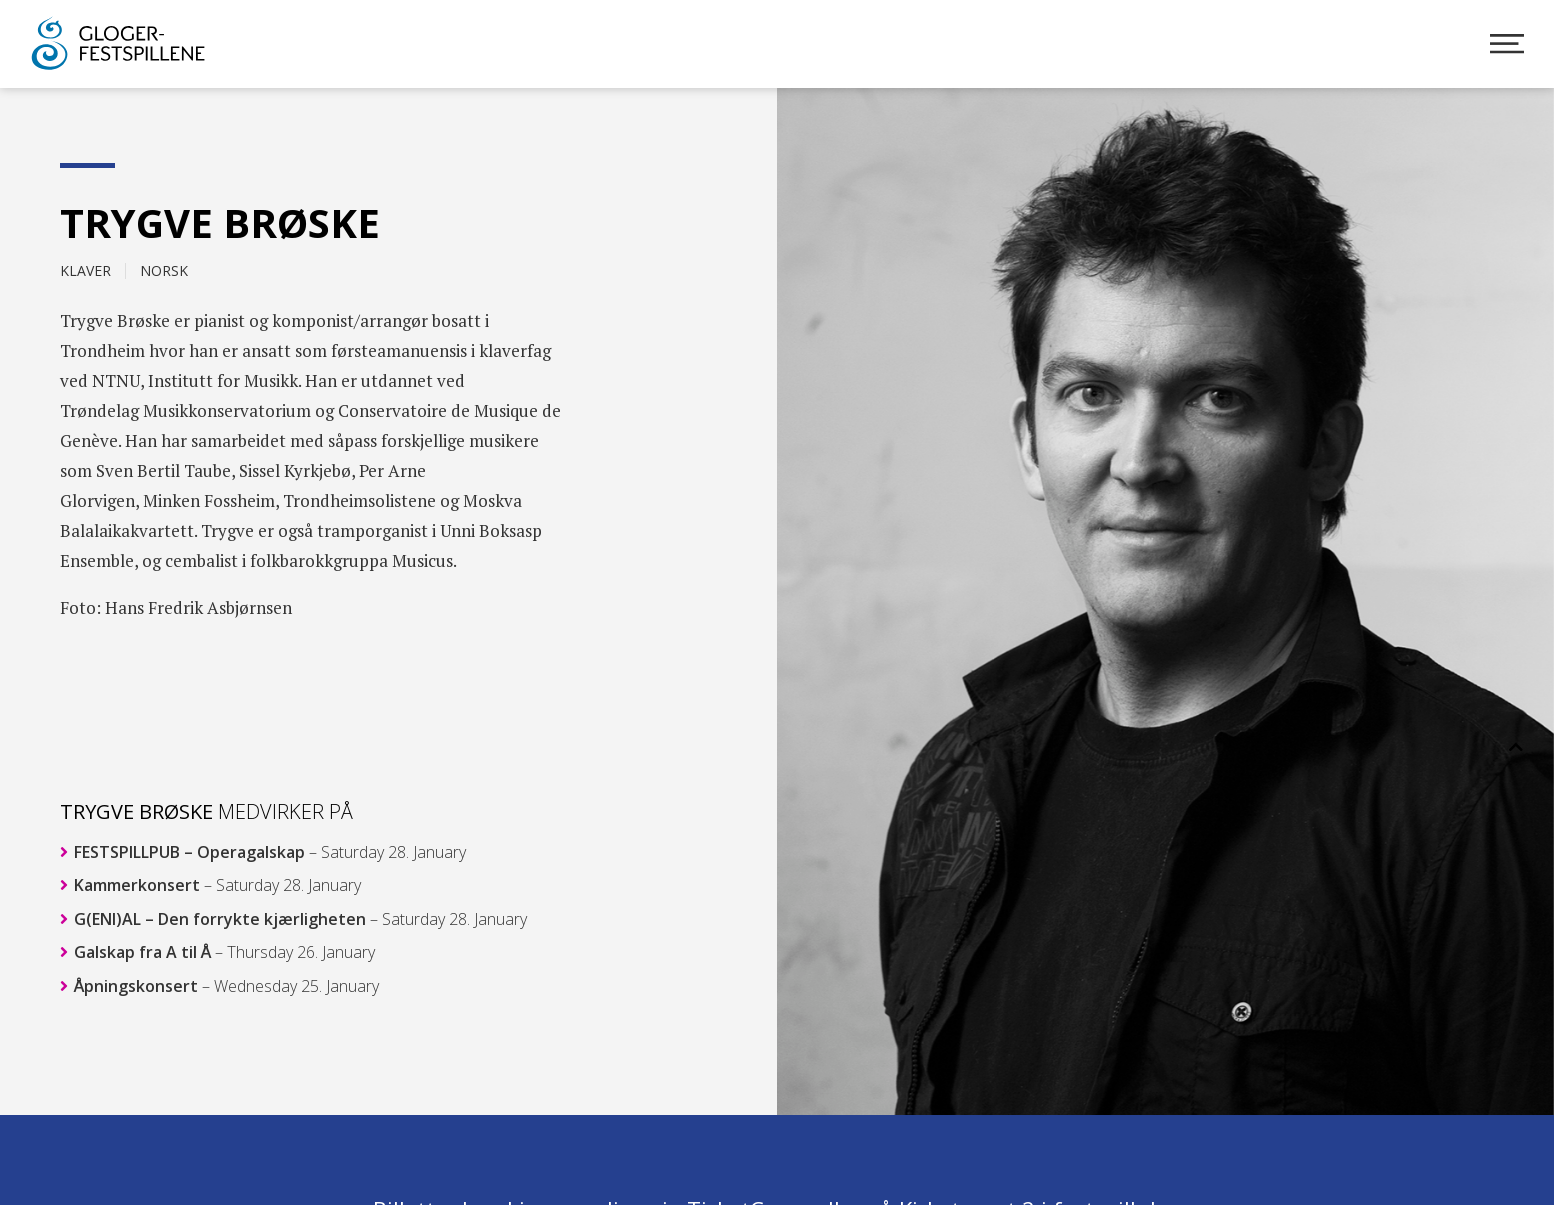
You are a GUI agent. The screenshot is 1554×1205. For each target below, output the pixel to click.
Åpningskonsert (219, 986)
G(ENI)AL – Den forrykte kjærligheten (293, 919)
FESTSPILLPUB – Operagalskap (263, 852)
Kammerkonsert (210, 885)
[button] (1516, 747)
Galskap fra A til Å (217, 952)
